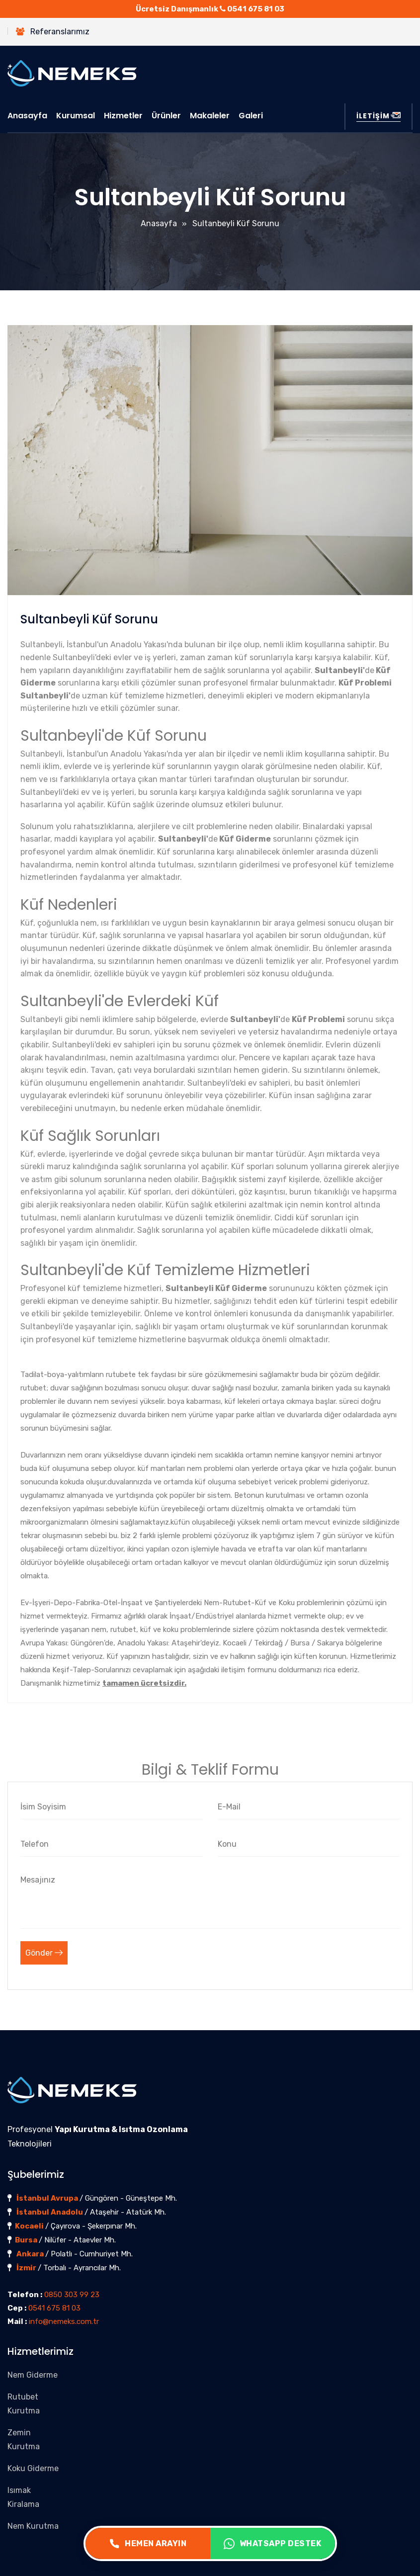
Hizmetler (123, 115)
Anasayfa (27, 115)
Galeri (251, 115)
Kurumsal (75, 115)
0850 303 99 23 (71, 2294)
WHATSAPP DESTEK (273, 2543)
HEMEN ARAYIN (147, 2543)
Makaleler (210, 115)
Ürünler (166, 115)
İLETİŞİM (378, 116)
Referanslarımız (52, 31)
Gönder (44, 1953)
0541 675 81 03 (255, 8)
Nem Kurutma (33, 2526)
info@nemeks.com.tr (64, 2321)
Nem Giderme (32, 2375)
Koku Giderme (33, 2468)
